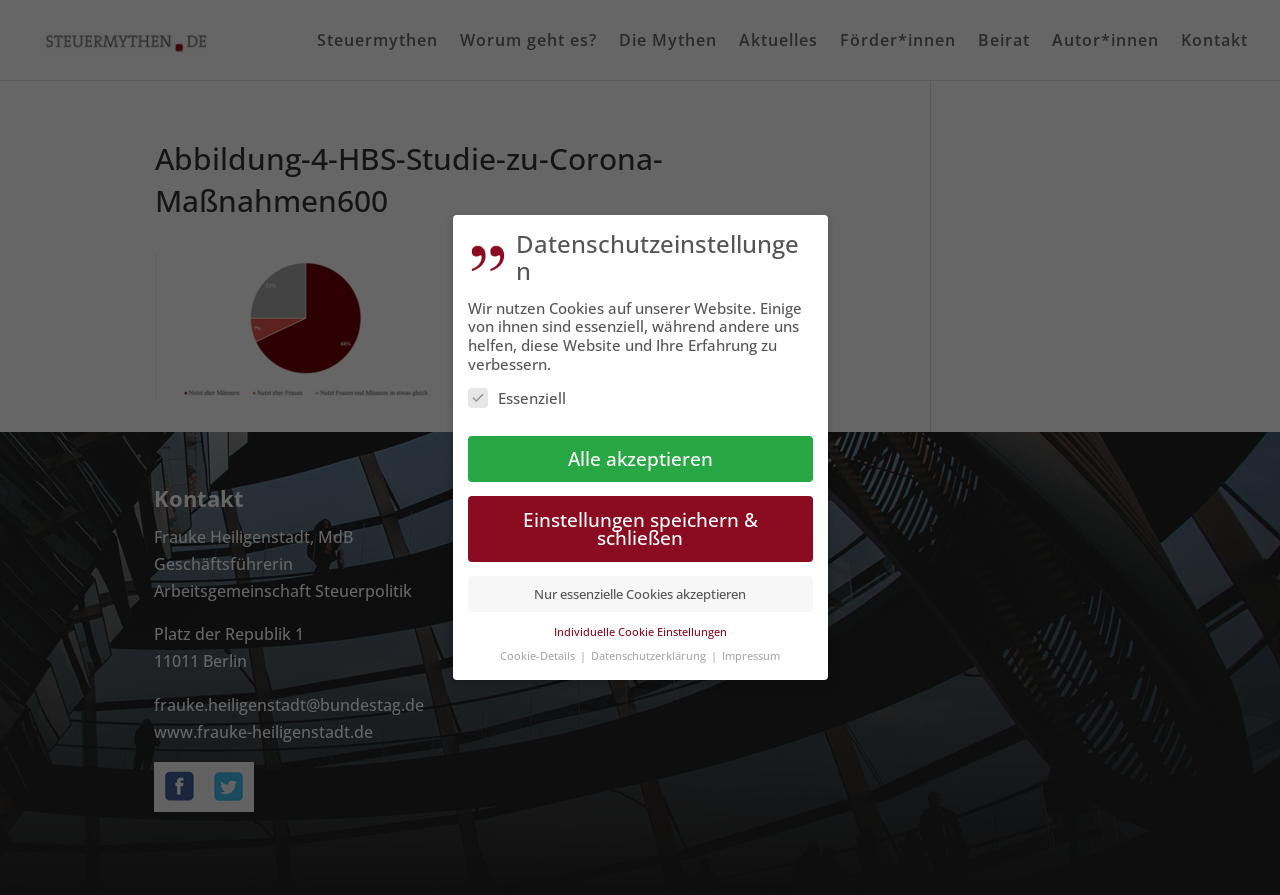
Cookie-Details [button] (539, 655)
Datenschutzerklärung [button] (650, 655)
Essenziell (517, 398)
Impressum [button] (751, 655)
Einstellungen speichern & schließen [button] (640, 529)
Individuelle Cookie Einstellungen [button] (640, 631)
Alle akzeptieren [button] (640, 458)
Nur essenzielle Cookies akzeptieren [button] (640, 594)
